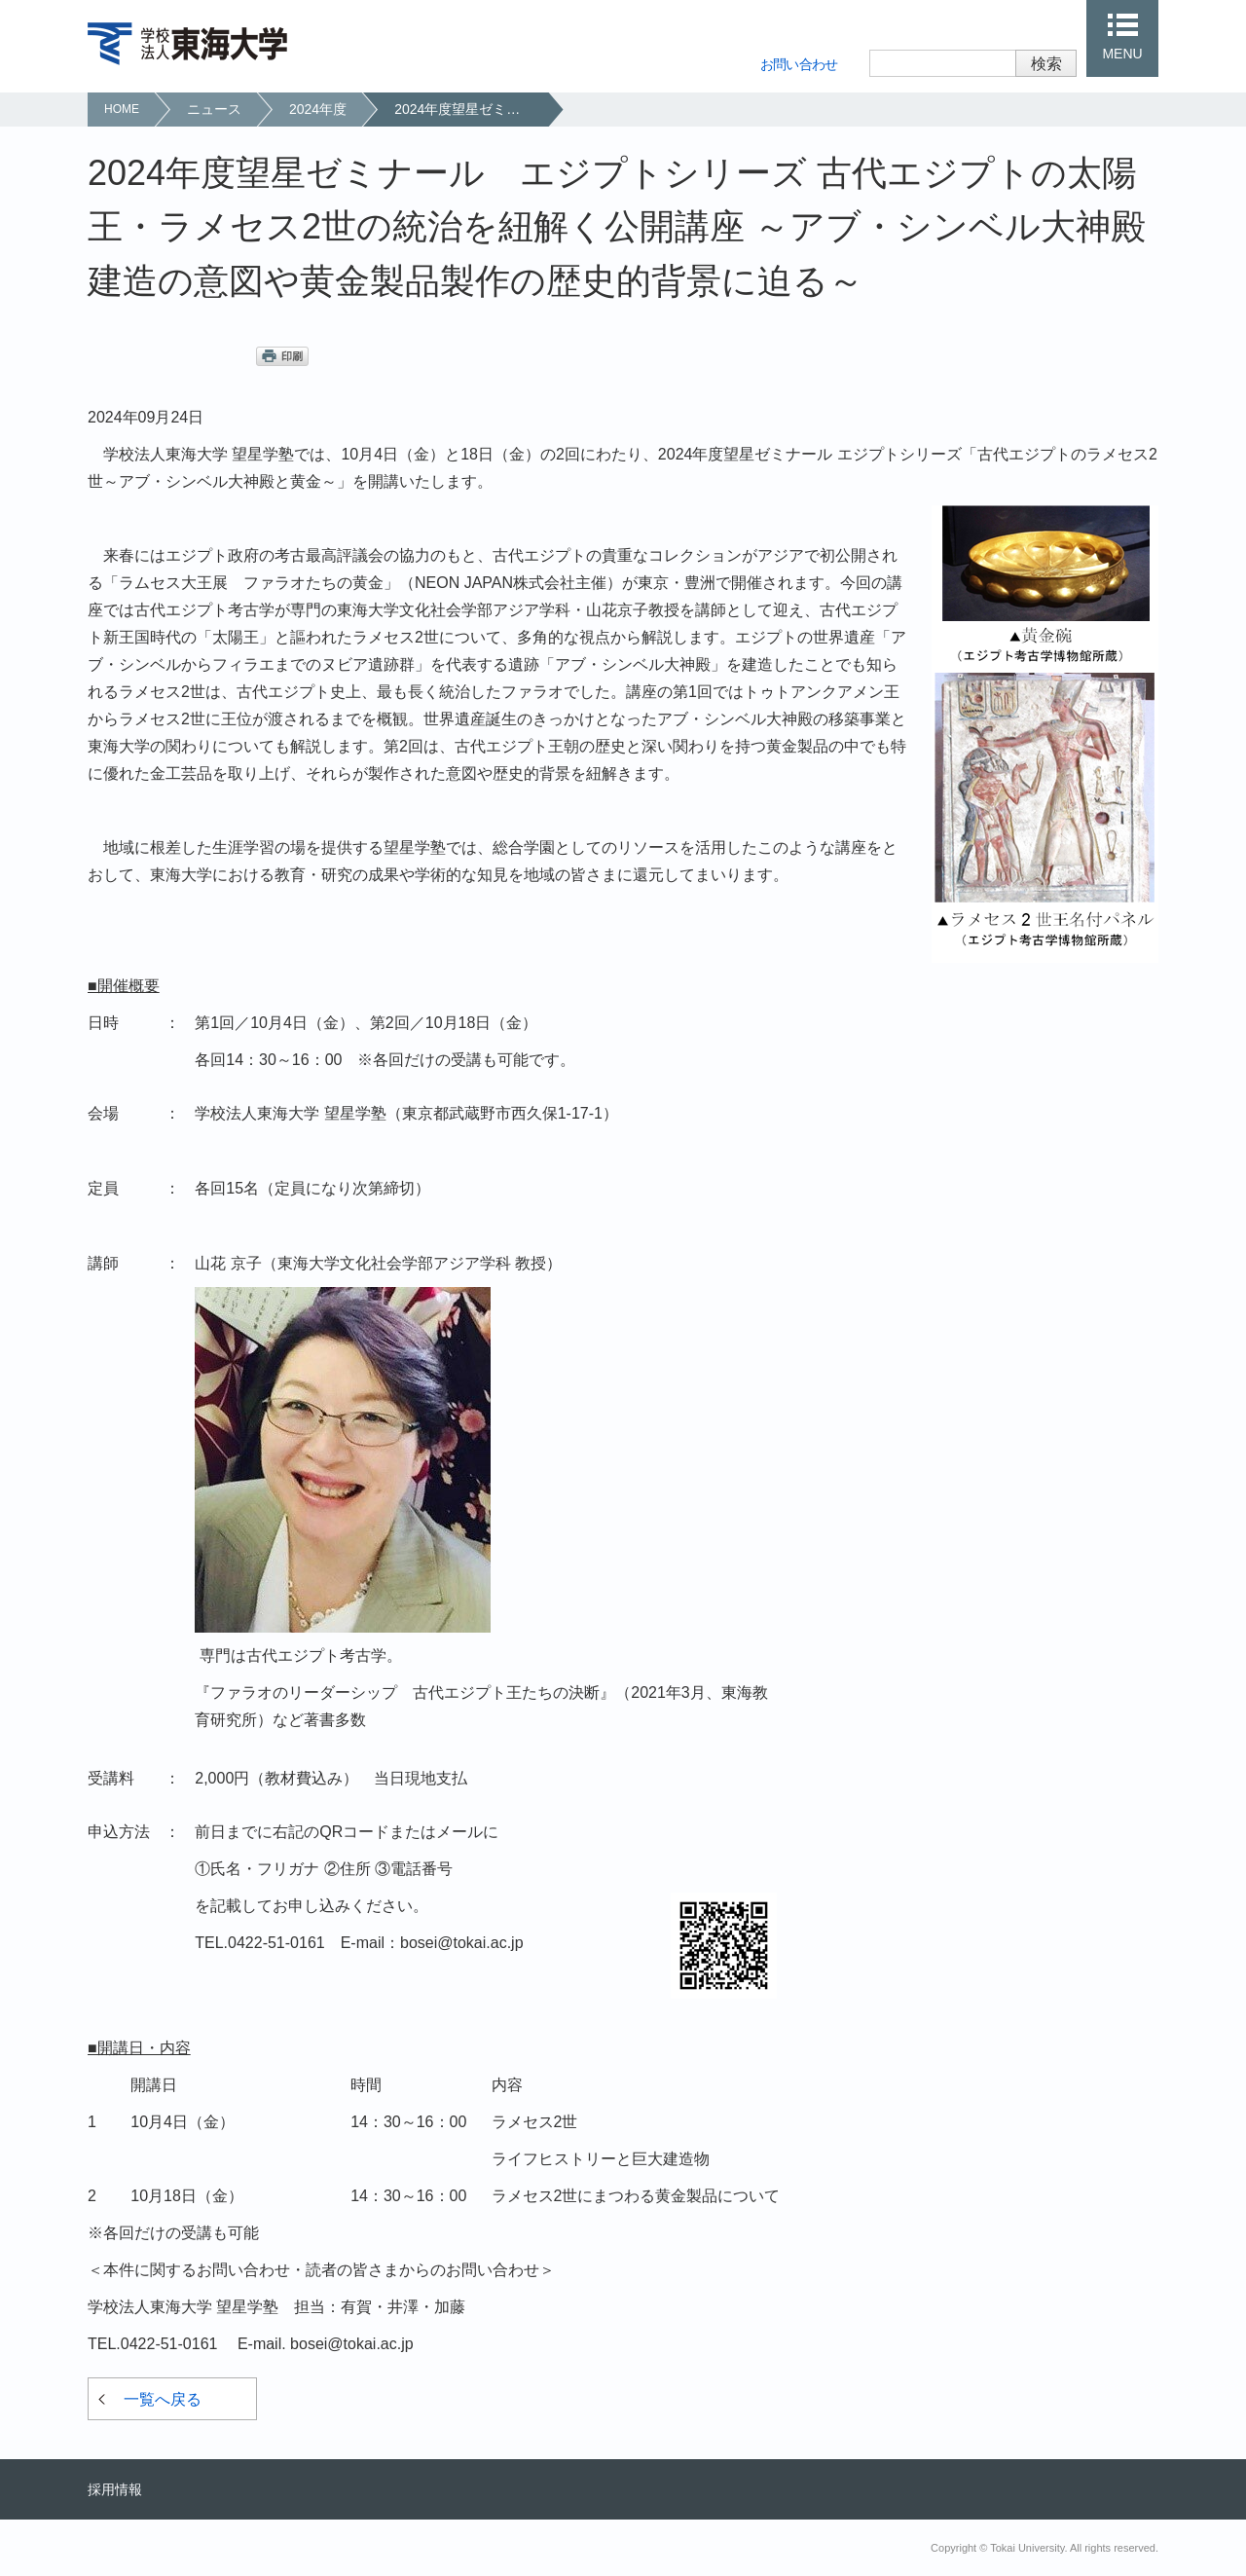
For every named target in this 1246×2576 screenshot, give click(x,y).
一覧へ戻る (163, 2399)
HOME (121, 109)
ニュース (214, 109)
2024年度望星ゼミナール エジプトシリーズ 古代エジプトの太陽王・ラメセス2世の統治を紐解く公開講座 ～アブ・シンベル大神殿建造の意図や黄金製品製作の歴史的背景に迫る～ (470, 109)
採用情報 (115, 2489)
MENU (1122, 53)
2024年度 (318, 109)
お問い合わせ (799, 64)
